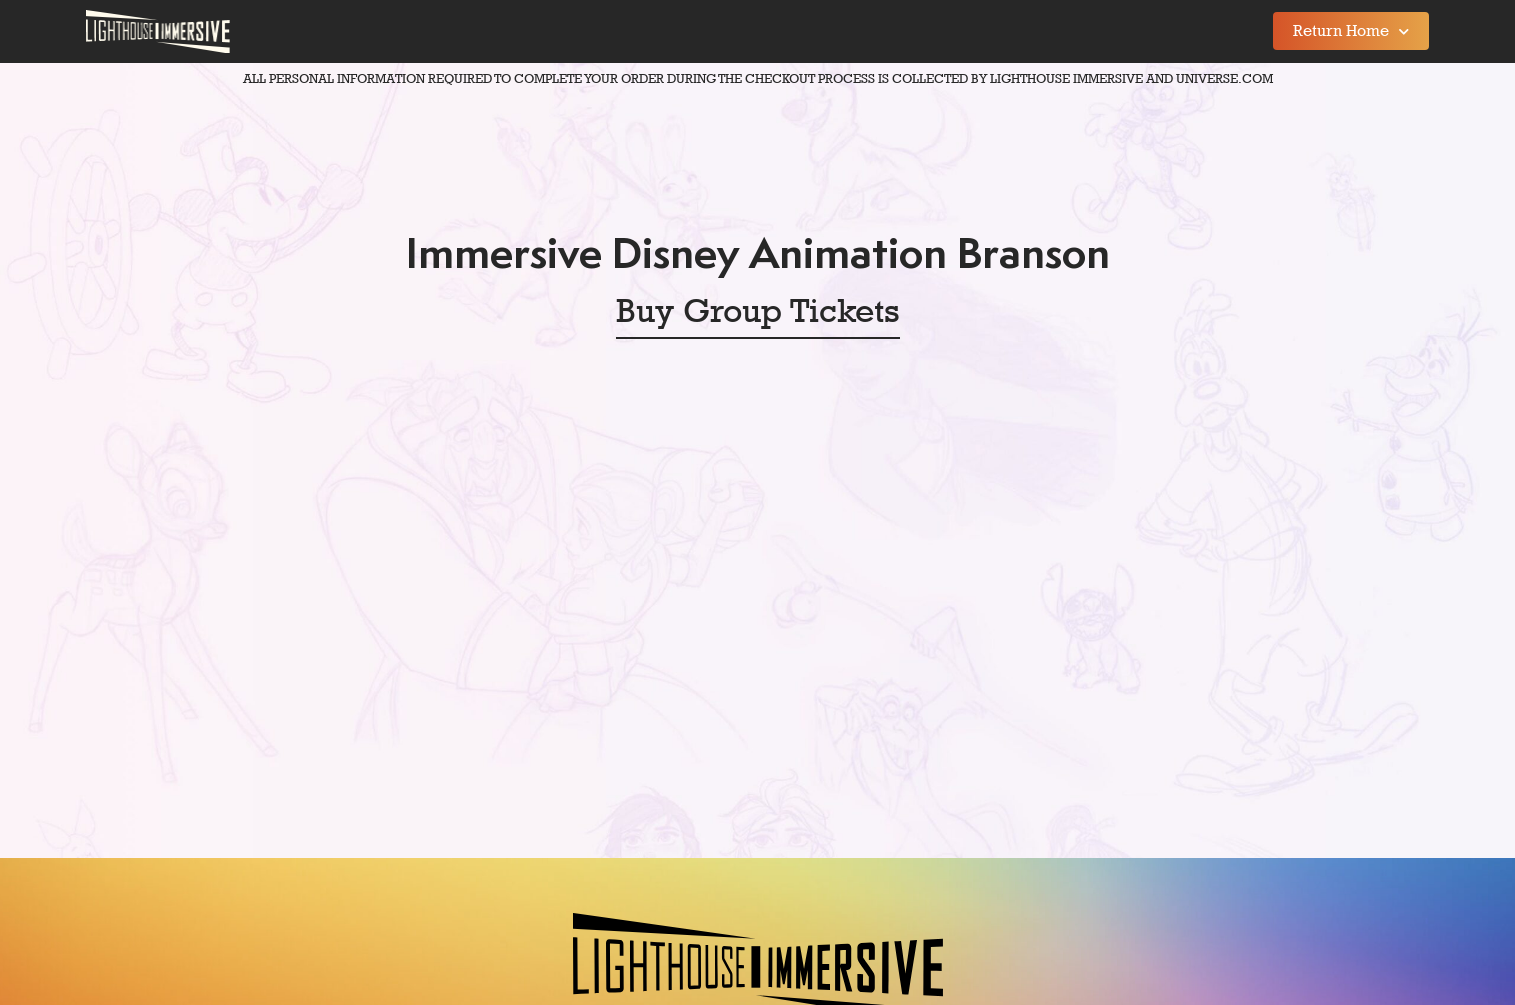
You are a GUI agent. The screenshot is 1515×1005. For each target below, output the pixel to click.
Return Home (1351, 31)
